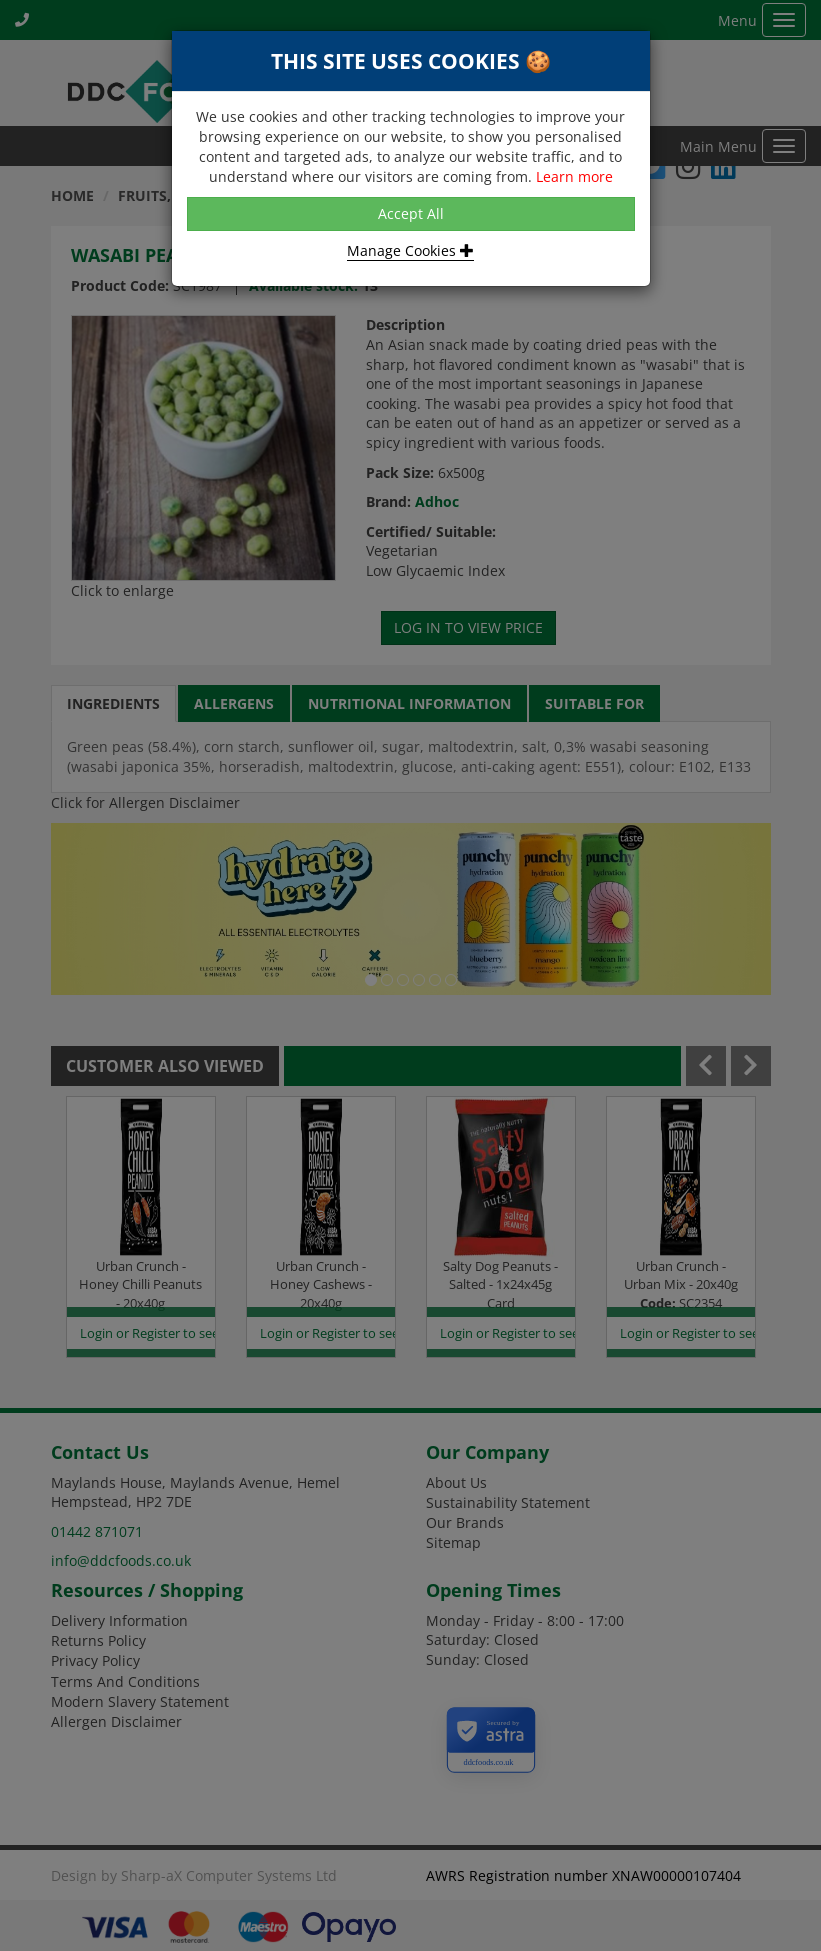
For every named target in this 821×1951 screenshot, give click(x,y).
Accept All (411, 213)
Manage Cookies (410, 250)
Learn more (574, 176)
